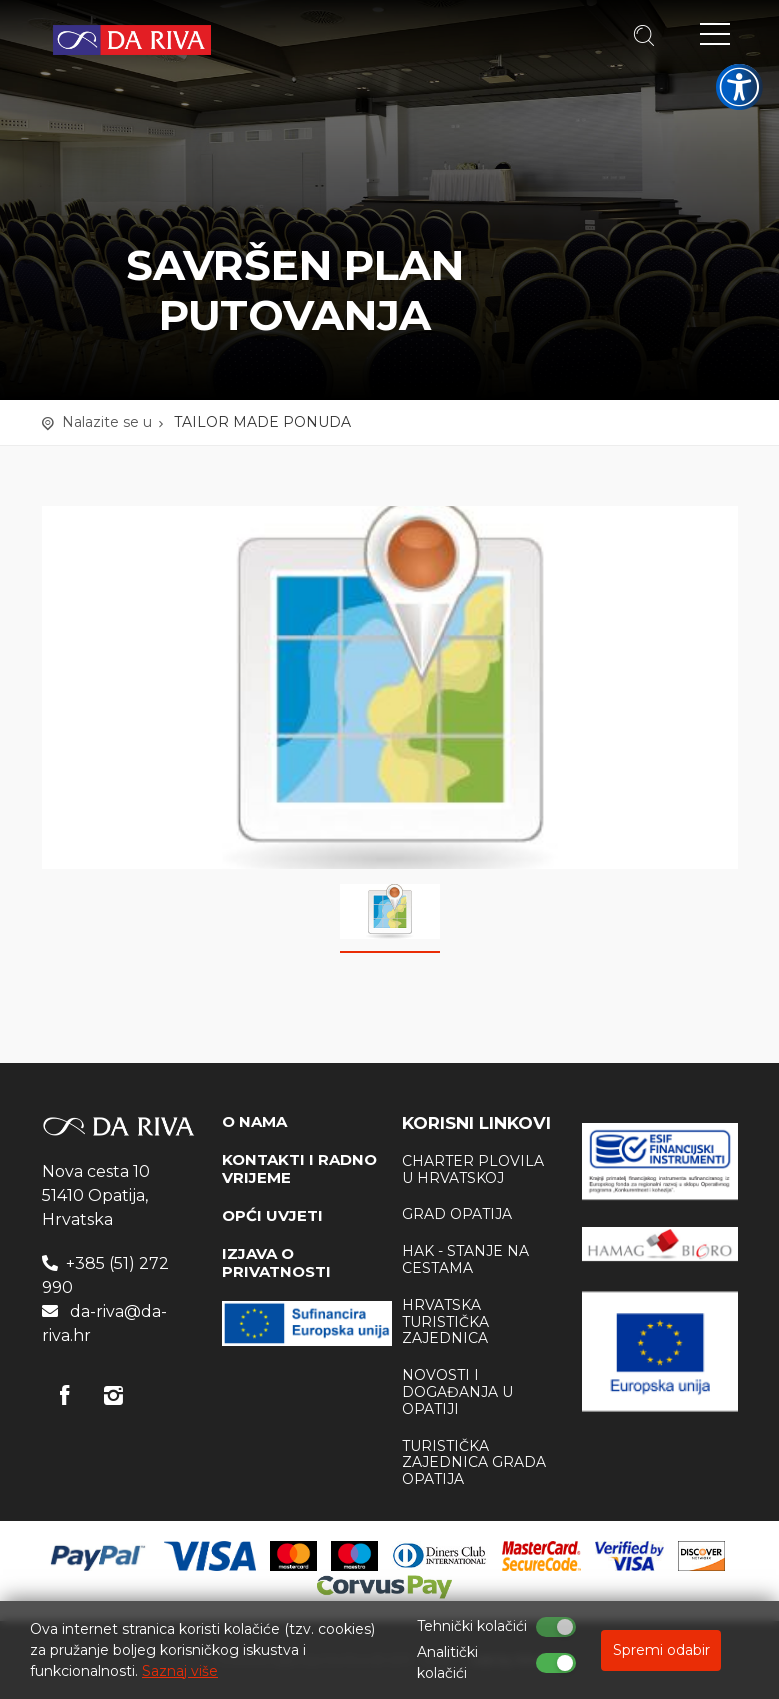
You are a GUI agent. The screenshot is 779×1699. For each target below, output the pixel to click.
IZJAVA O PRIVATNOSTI (276, 1262)
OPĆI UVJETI (272, 1215)
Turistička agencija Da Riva (132, 40)
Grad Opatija (457, 1214)
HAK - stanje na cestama (465, 1259)
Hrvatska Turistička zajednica (445, 1322)
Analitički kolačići (447, 1662)
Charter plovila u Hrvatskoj (473, 1169)
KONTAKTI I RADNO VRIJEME (299, 1168)
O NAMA (254, 1121)
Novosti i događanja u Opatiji (457, 1392)
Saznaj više (180, 1671)
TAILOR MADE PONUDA (262, 422)
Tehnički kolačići (472, 1626)
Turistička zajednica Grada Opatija (474, 1463)
